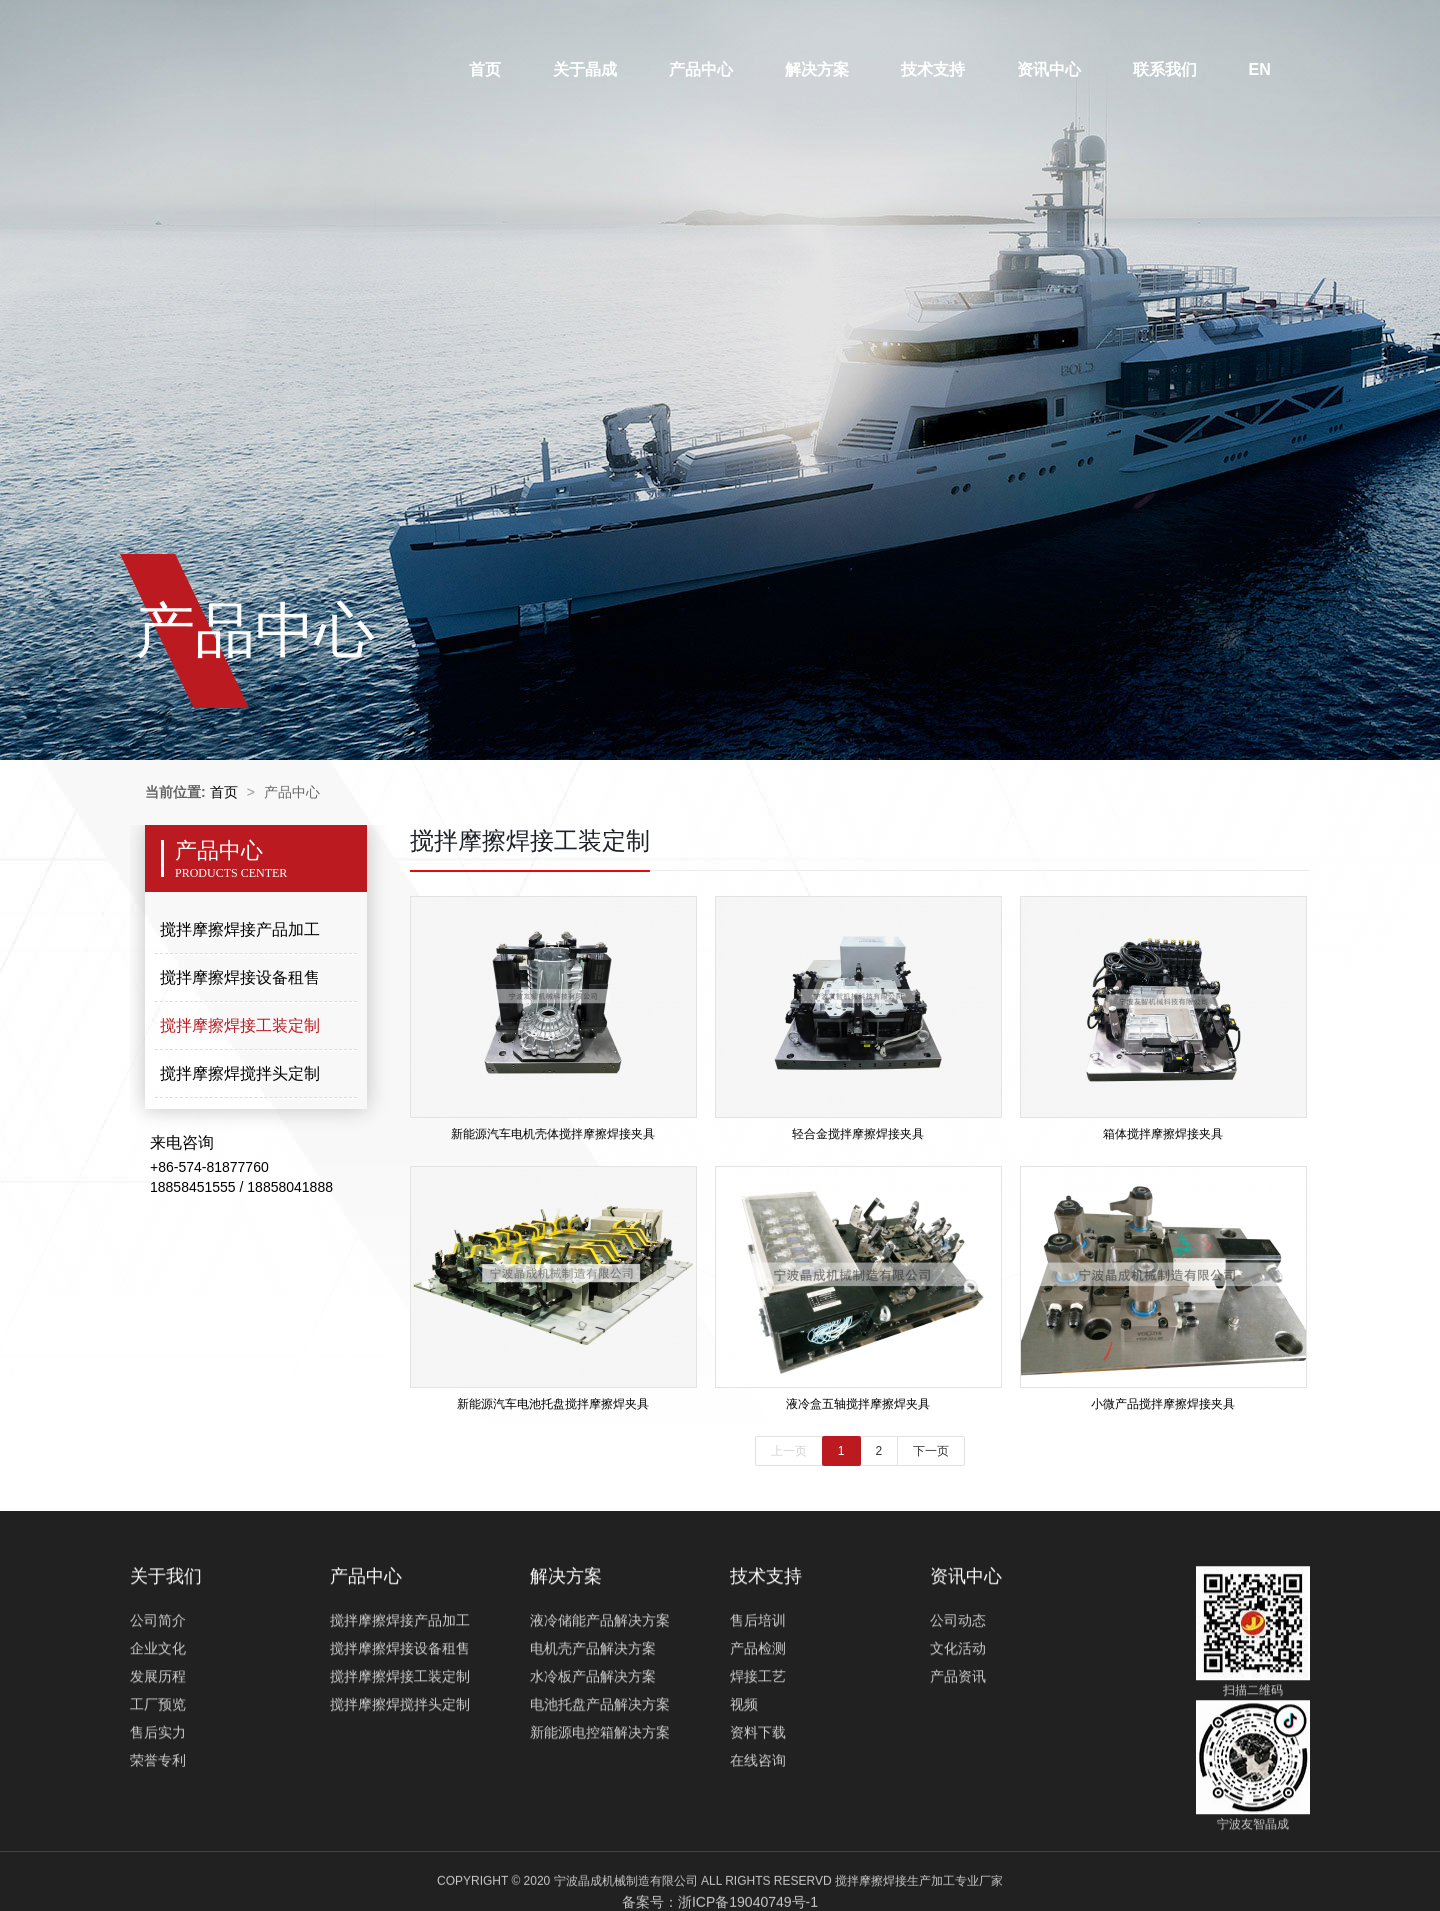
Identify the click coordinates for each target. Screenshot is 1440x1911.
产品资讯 (958, 1757)
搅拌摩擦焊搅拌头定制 (240, 1073)
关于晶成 (585, 69)
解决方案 (817, 69)
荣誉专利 (158, 1841)
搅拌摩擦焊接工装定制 (240, 1025)
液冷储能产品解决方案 (600, 1701)
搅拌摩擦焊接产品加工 (240, 929)
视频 (744, 1785)
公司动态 (958, 1701)
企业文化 (158, 1729)
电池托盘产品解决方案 (600, 1785)
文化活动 (958, 1729)
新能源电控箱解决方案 (600, 1813)
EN (1260, 69)
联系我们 (1165, 69)
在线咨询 (758, 1841)
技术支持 (933, 69)
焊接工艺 (758, 1757)
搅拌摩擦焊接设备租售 (240, 977)
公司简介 (158, 1701)
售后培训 (758, 1701)
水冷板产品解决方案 (593, 1757)
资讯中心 (1049, 69)
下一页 (931, 1451)
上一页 (789, 1451)
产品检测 (758, 1729)
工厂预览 (158, 1785)
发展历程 (158, 1757)
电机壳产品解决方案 (593, 1729)
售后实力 (158, 1813)
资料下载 (758, 1813)
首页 (485, 69)
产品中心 (701, 69)
